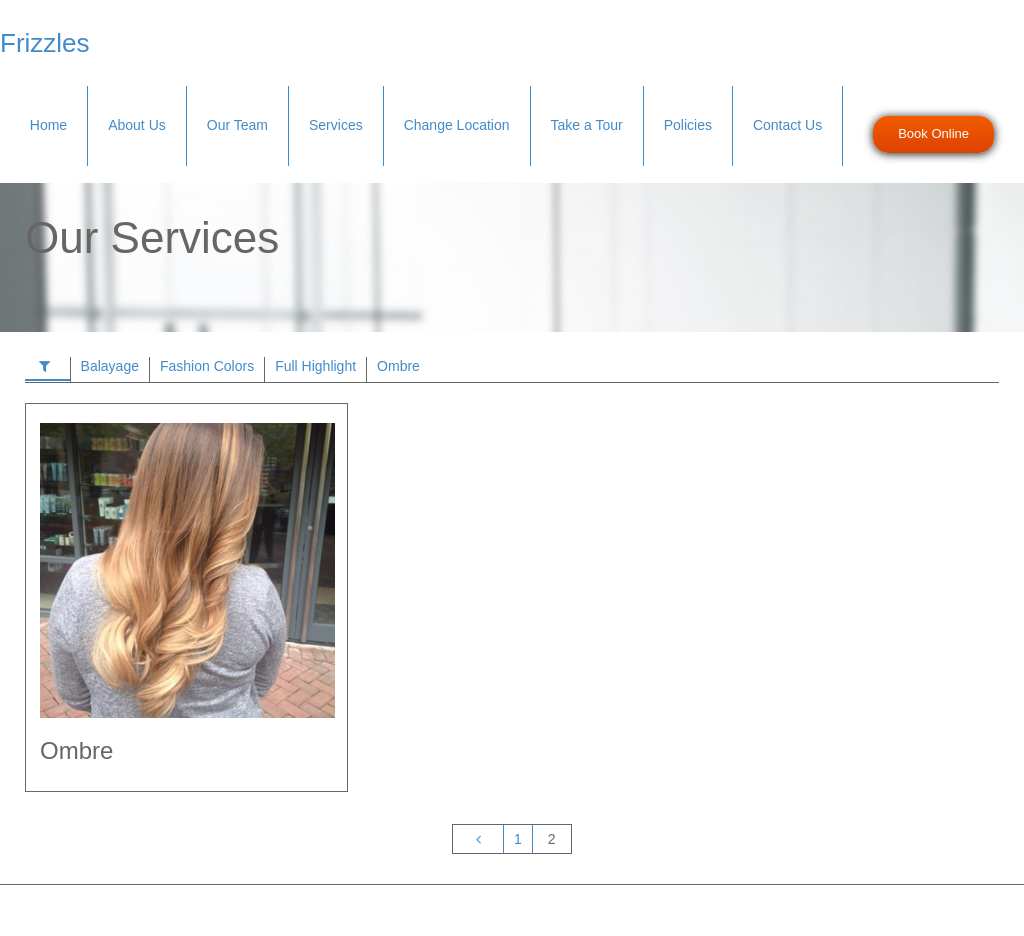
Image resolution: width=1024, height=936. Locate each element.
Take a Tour (587, 125)
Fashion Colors (207, 366)
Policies (688, 125)
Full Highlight (315, 366)
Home (48, 125)
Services (336, 125)
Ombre (398, 366)
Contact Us (787, 125)
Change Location (457, 125)
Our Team (237, 125)
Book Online (933, 133)
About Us (137, 125)
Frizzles (45, 43)
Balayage (110, 366)
